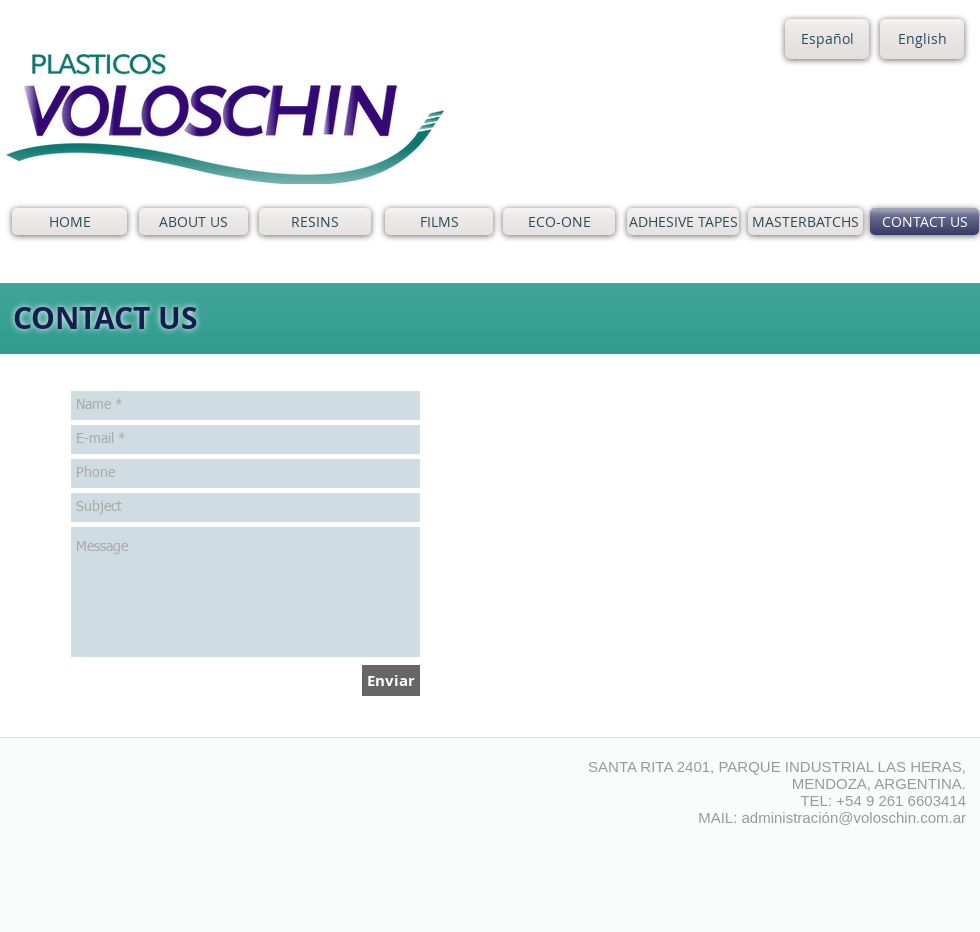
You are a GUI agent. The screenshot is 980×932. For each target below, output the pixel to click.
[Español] (827, 39)
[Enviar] (391, 680)
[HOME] (69, 221)
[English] (922, 39)
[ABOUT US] (193, 221)
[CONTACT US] (924, 221)
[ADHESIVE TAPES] (683, 221)
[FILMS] (439, 221)
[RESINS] (315, 221)
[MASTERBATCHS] (805, 221)
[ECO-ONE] (559, 221)
